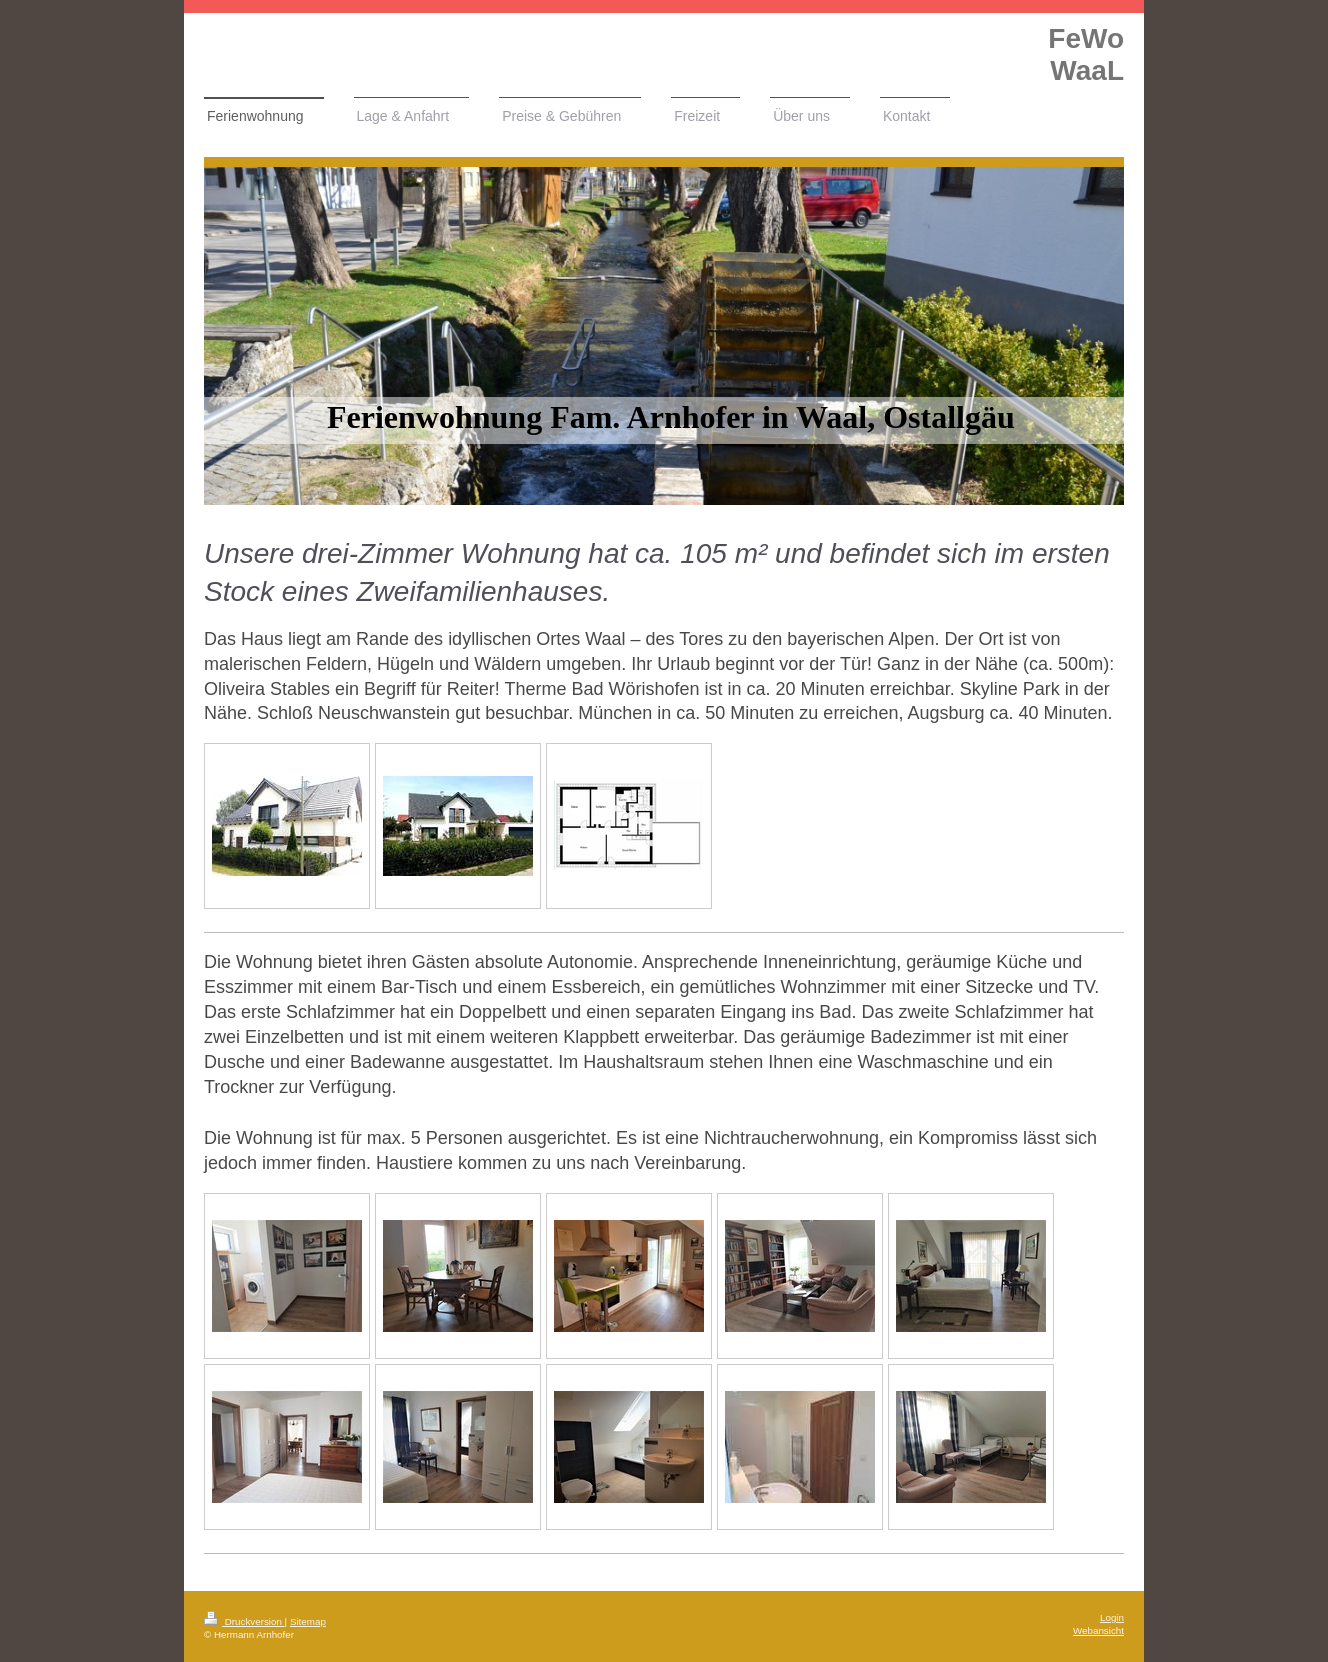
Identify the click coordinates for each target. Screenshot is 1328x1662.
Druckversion (244, 1621)
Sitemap (308, 1621)
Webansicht (1098, 1630)
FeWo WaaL (1086, 54)
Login (1112, 1617)
